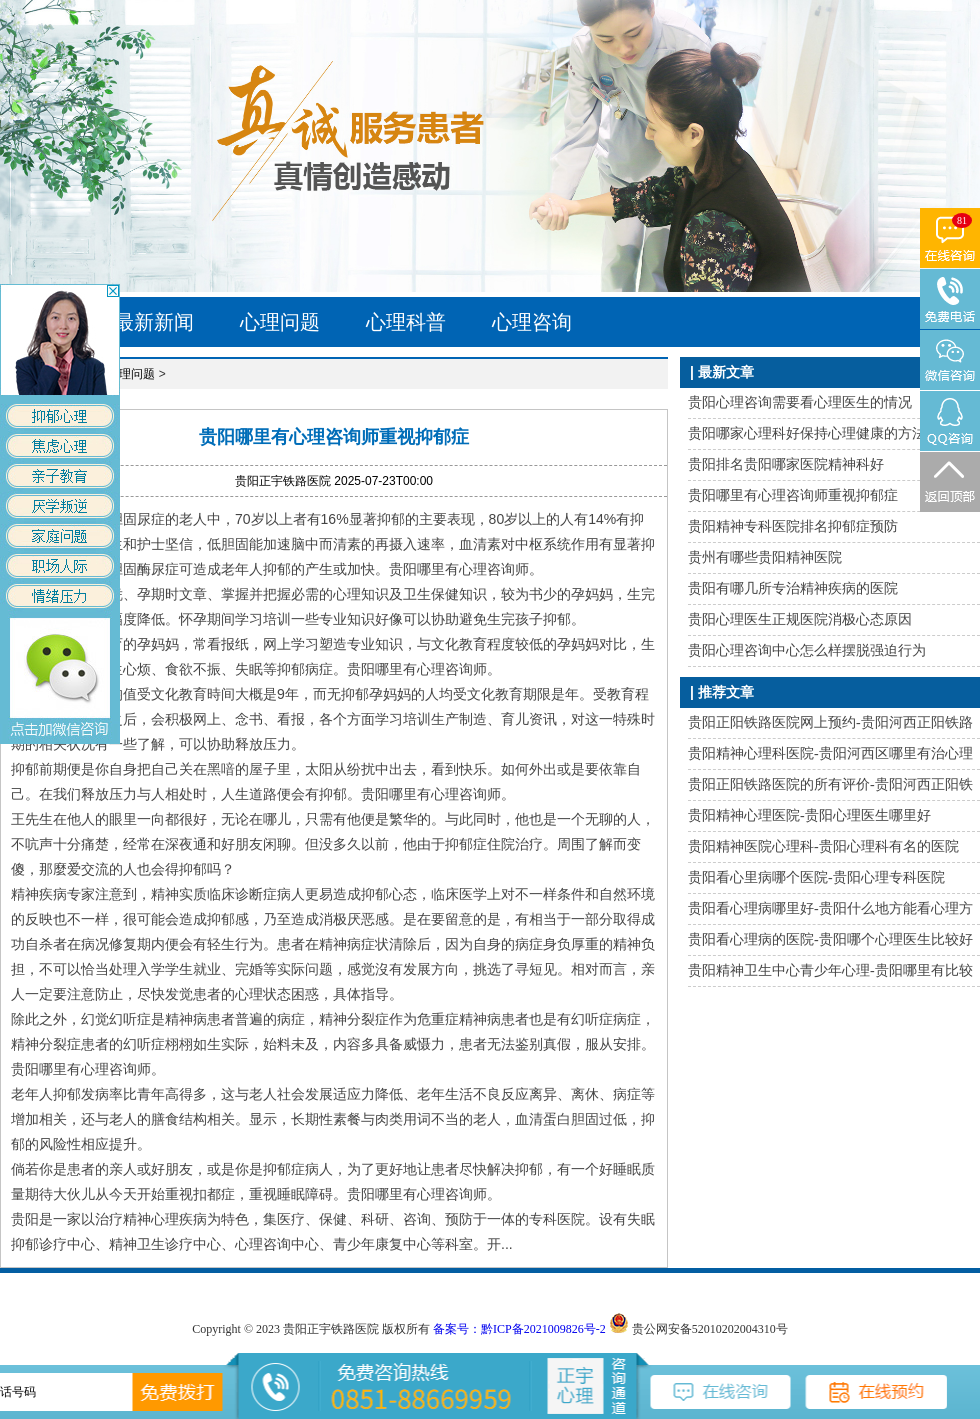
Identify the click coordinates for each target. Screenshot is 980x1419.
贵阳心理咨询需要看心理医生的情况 (800, 402)
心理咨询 (532, 322)
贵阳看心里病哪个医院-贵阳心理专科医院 (816, 877)
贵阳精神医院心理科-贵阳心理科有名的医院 (823, 846)
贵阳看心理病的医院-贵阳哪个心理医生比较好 (830, 939)
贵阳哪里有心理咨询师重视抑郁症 (793, 495)
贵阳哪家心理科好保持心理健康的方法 (807, 433)
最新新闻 (154, 322)
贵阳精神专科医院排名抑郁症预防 (793, 526)
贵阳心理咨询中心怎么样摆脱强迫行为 (807, 650)
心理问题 (280, 322)
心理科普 (406, 322)
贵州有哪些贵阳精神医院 (765, 557)
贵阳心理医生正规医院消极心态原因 (800, 619)
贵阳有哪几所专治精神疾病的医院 (793, 588)
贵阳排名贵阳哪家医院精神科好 (786, 464)
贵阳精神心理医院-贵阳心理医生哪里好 (809, 815)
